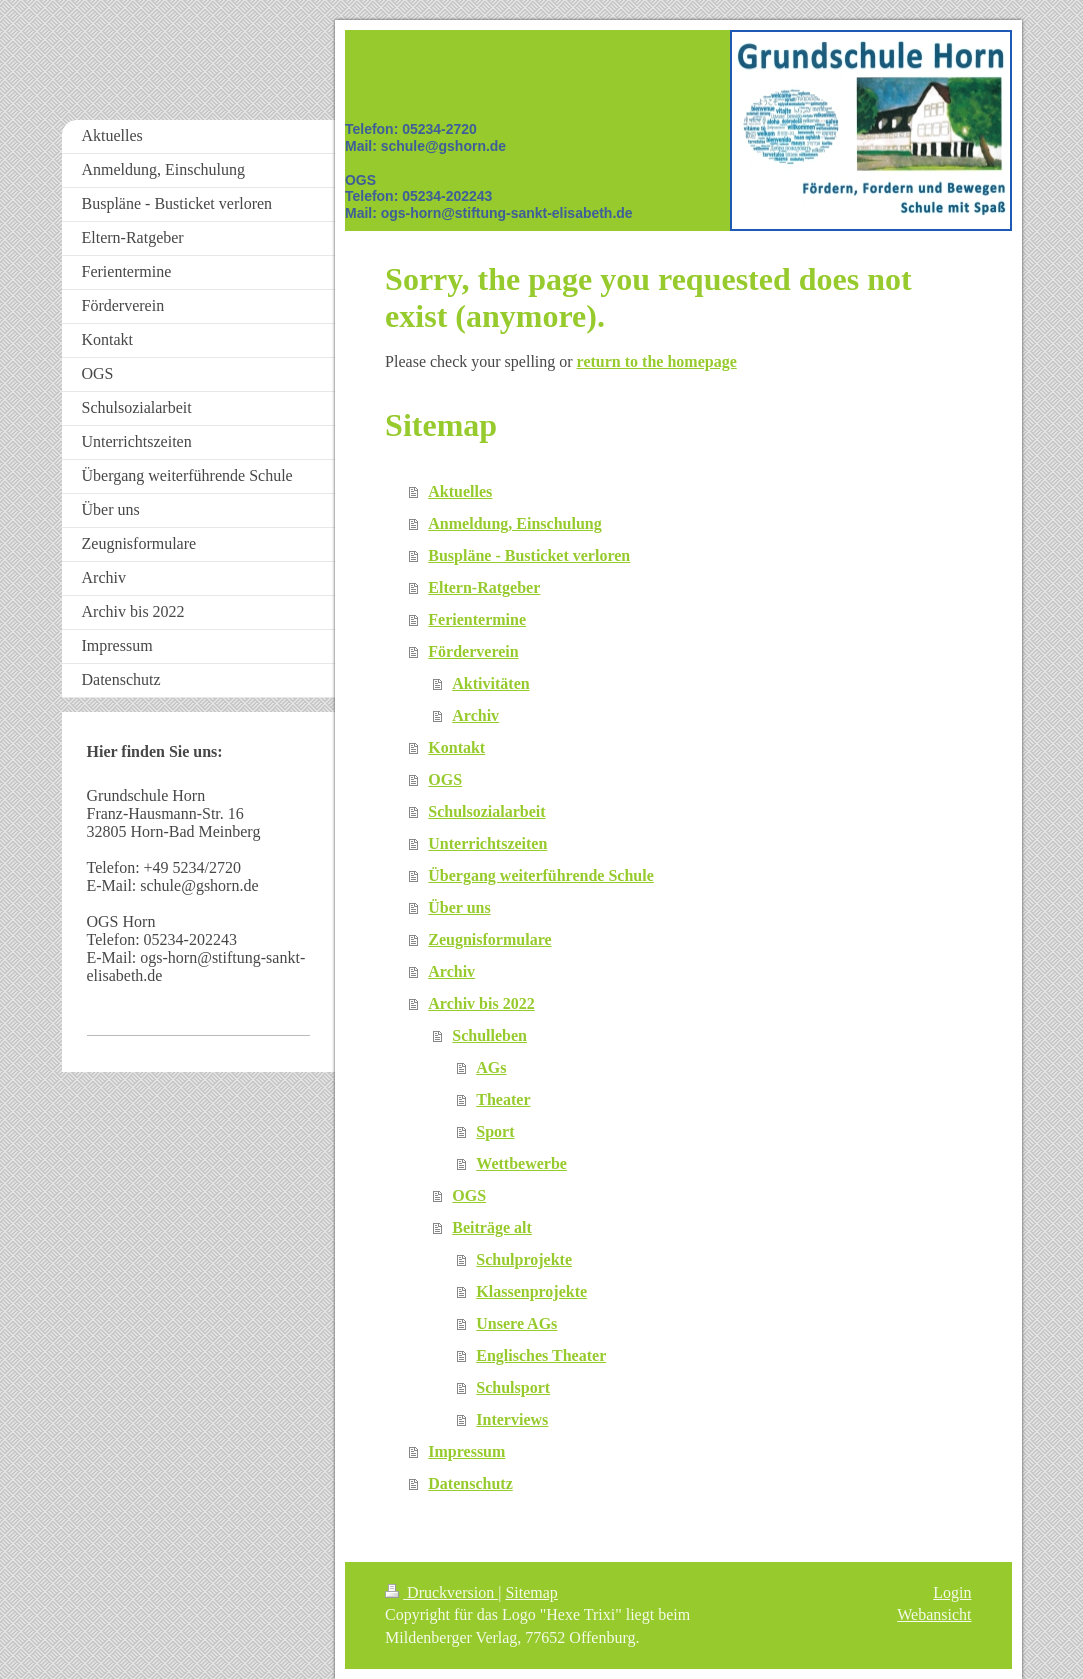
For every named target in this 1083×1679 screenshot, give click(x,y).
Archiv (475, 715)
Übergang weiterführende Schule (540, 875)
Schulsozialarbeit (486, 811)
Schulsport (513, 1387)
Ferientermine (477, 619)
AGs (491, 1067)
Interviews (512, 1419)
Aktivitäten (490, 683)
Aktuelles (460, 491)
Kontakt (456, 747)
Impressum (466, 1451)
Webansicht (934, 1614)
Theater (503, 1099)
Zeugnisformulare (489, 939)
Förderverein (473, 651)
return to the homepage (657, 361)
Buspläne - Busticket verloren (529, 555)
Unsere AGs (516, 1323)
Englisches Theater (541, 1355)
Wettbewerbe (521, 1163)
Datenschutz (470, 1483)
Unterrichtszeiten (487, 843)
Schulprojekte (524, 1259)
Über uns (459, 907)
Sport (495, 1131)
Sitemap (531, 1592)
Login (952, 1592)
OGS (445, 779)
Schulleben (489, 1035)
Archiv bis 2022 (481, 1003)
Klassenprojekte (531, 1291)
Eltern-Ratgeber (484, 587)
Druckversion (441, 1592)
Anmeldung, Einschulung (514, 523)
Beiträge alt (492, 1227)
